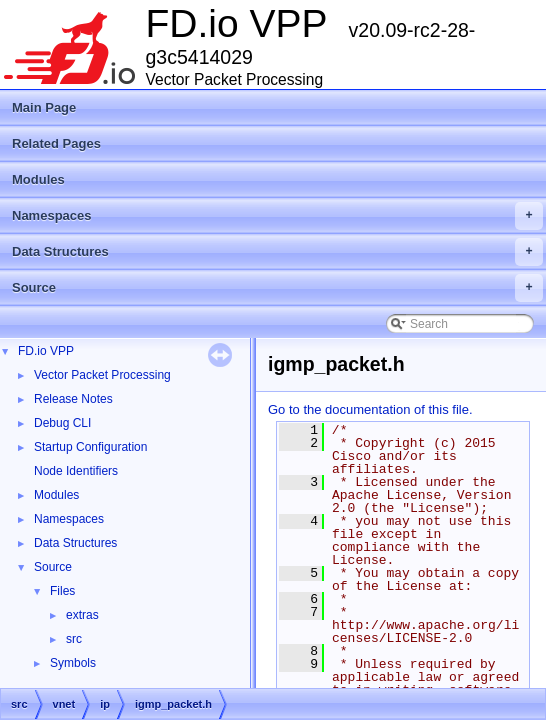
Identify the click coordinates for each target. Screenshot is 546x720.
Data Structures (277, 252)
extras (82, 615)
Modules (38, 179)
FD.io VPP (46, 351)
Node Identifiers (76, 471)
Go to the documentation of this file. (370, 409)
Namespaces (277, 216)
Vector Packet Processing (102, 375)
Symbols (73, 663)
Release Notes (73, 399)
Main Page (44, 107)
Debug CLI (62, 423)
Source (277, 288)
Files (62, 591)
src (74, 639)
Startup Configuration (90, 447)
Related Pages (56, 143)
